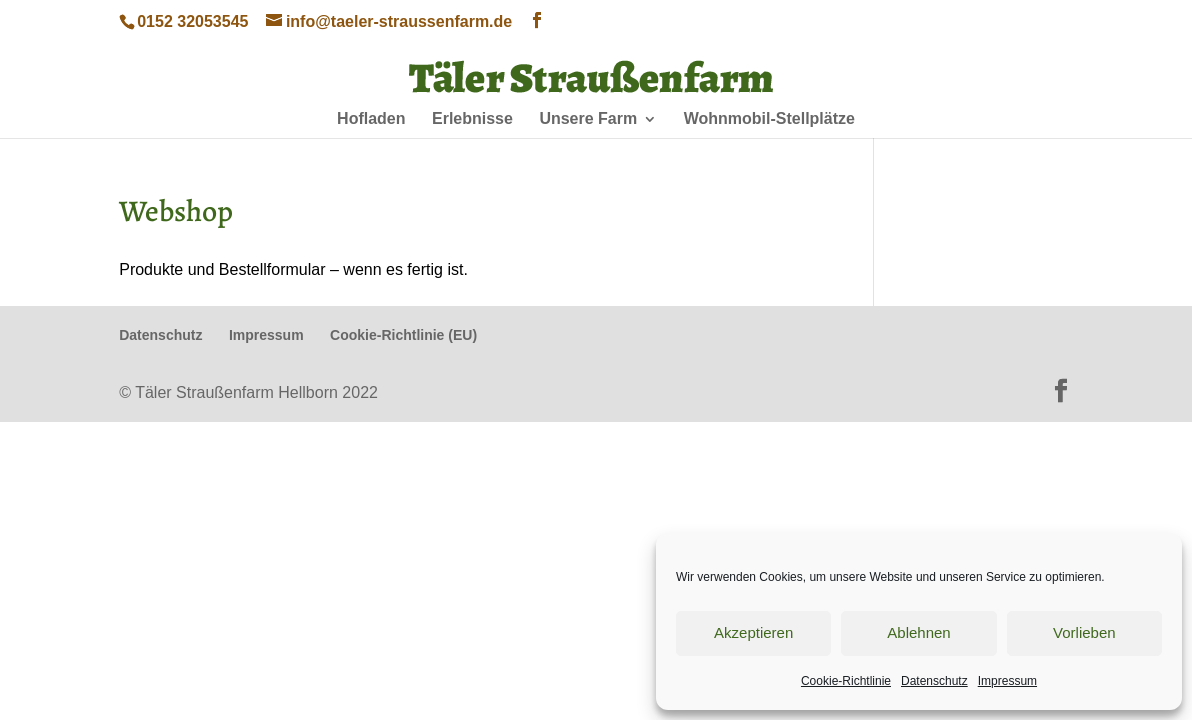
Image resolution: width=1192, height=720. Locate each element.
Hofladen (371, 119)
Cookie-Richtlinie (846, 681)
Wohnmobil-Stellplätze (769, 119)
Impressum (1007, 681)
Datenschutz (934, 681)
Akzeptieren (753, 632)
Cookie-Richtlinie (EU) (403, 335)
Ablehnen (918, 632)
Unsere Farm (588, 119)
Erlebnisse (472, 119)
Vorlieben (1084, 632)
